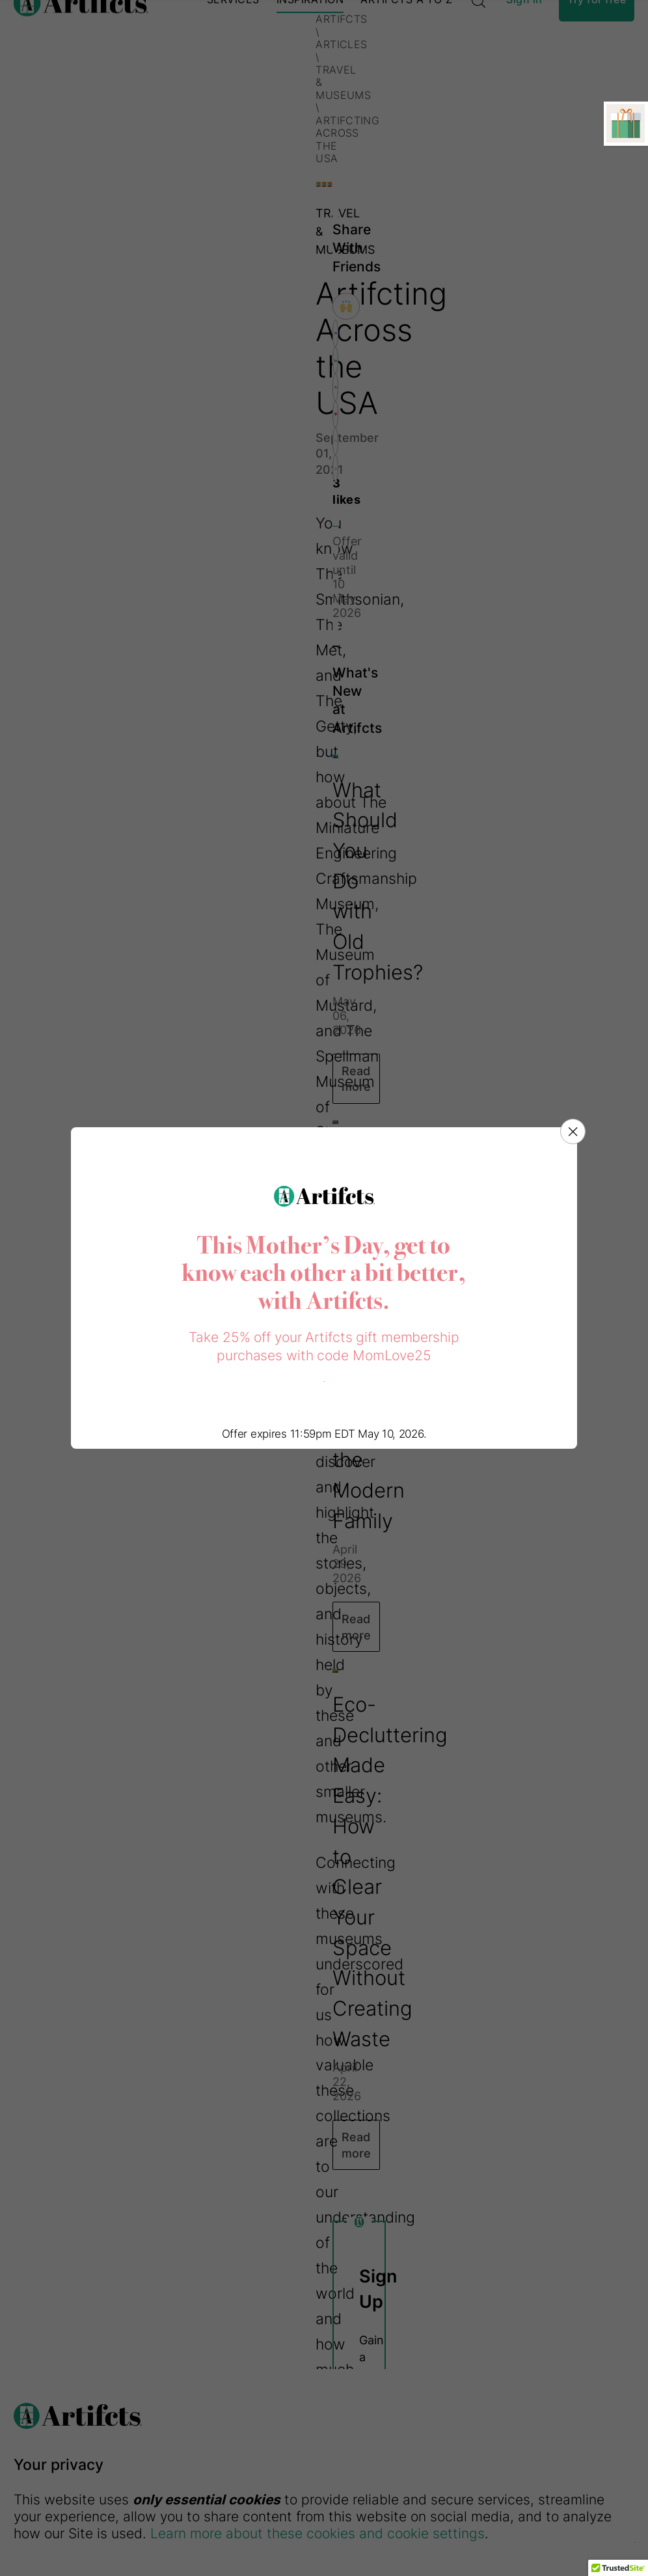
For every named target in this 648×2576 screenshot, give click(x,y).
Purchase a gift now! (324, 1381)
